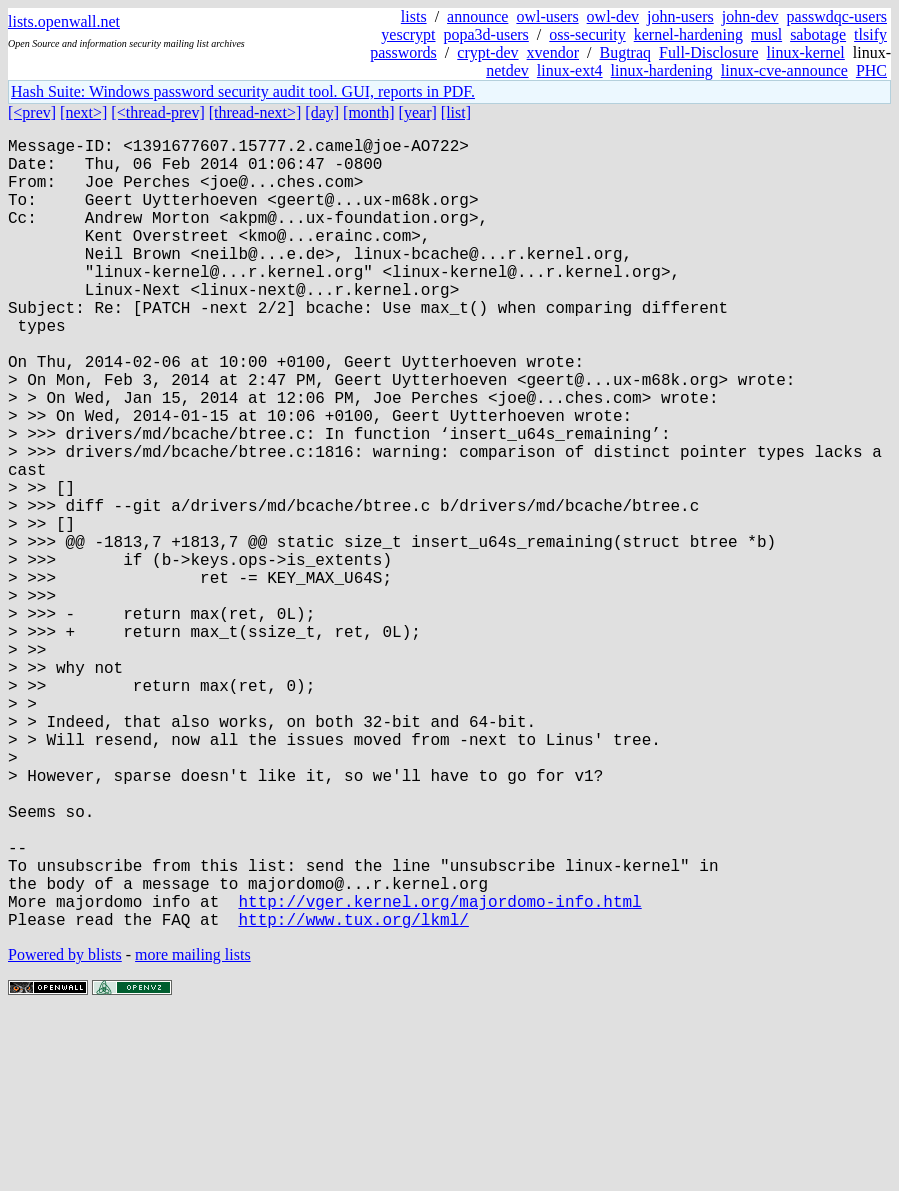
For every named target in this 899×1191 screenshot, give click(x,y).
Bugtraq (625, 52)
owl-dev (613, 16)
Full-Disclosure (709, 52)
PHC (871, 70)
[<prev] (32, 112)
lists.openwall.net (64, 21)
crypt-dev (487, 52)
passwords (403, 52)
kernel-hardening (688, 34)
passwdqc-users (837, 16)
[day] (322, 112)
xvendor (553, 52)
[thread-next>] (255, 112)
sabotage (818, 34)
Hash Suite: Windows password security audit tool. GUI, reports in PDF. (243, 91)
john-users (680, 16)
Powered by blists (65, 1130)
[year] (418, 112)
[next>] (83, 112)
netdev (507, 70)
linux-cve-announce (784, 70)
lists (414, 16)
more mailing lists (193, 1130)
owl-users (547, 16)
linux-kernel (806, 52)
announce (477, 16)
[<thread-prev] (157, 112)
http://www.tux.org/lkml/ (353, 1095)
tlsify (870, 34)
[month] (369, 112)
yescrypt (408, 34)
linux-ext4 (570, 70)
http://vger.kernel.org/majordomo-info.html (439, 1073)
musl (766, 34)
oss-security (587, 34)
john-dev (750, 16)
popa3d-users (486, 34)
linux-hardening (662, 70)
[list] (456, 112)
